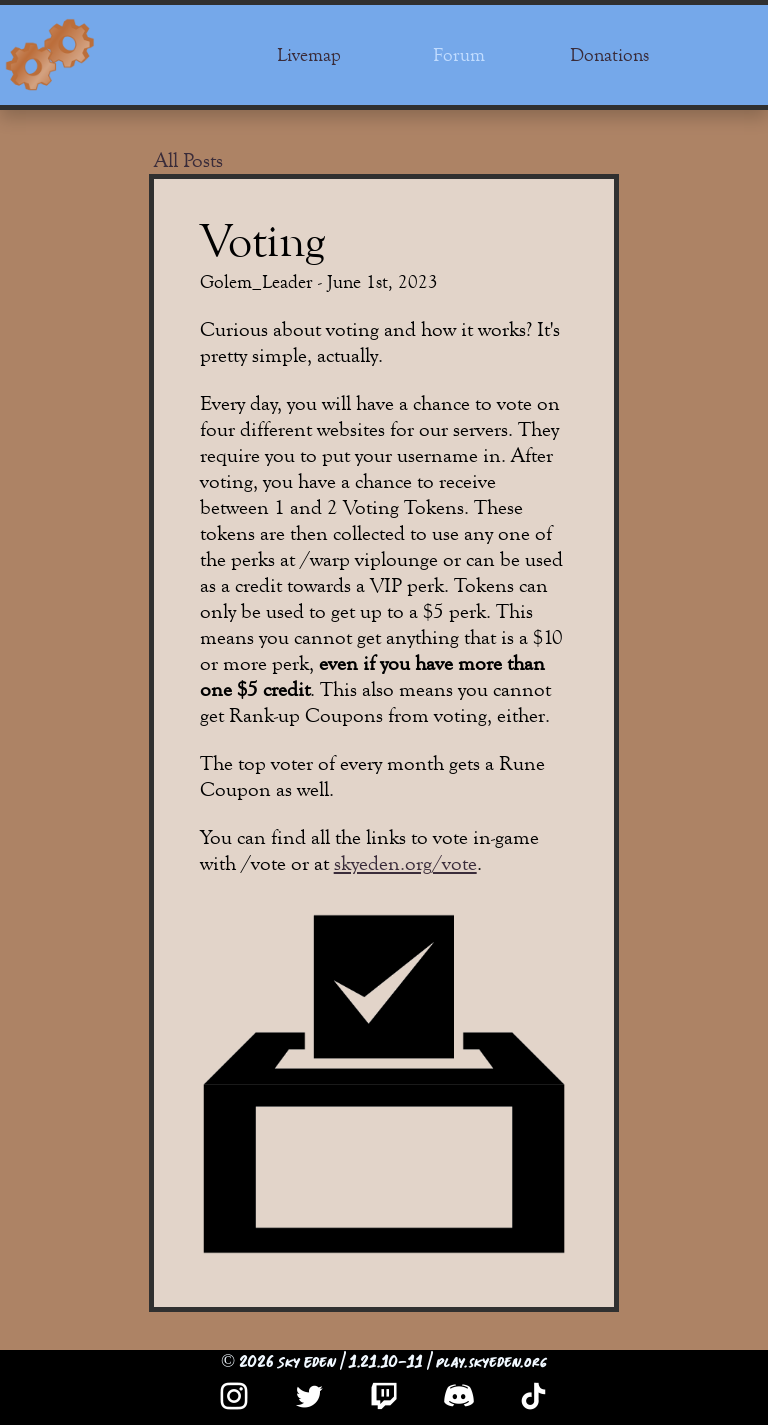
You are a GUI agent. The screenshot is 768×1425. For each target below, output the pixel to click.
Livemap (309, 54)
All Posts (188, 160)
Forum (459, 54)
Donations (609, 54)
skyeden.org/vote (405, 863)
